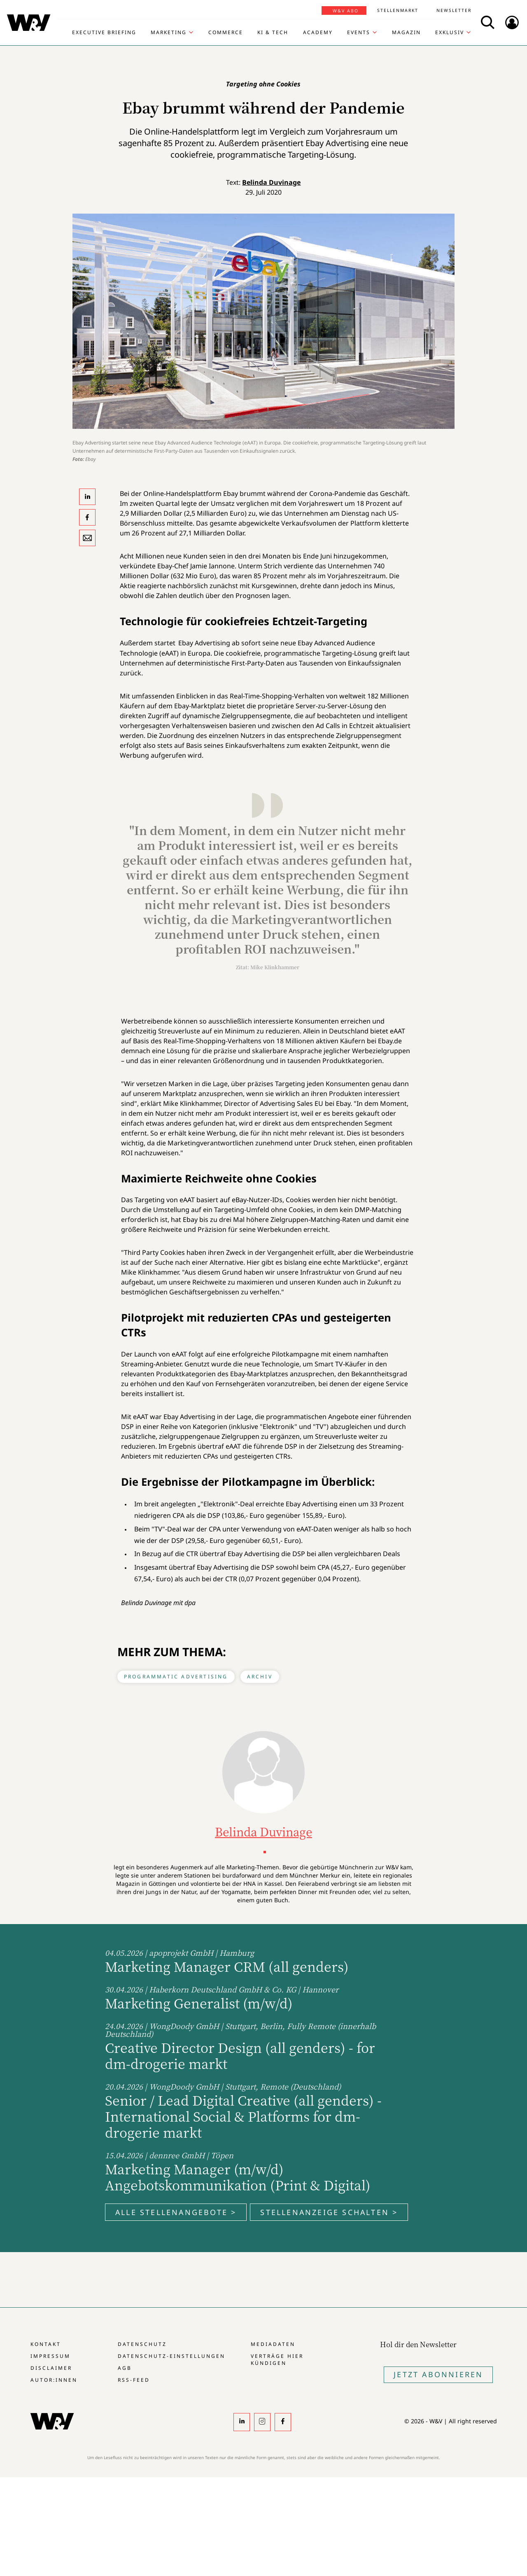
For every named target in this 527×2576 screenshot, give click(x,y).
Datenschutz (142, 2344)
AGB (125, 2367)
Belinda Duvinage (271, 182)
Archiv (260, 1676)
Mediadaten (273, 2344)
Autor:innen (53, 2379)
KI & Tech (272, 32)
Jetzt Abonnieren (438, 2374)
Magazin (406, 32)
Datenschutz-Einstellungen (171, 2356)
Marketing (169, 32)
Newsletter (453, 10)
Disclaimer (51, 2367)
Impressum (50, 2356)
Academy (318, 32)
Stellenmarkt (397, 10)
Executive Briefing (104, 32)
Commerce (225, 32)
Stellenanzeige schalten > (329, 2212)
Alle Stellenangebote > (175, 2212)
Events (358, 32)
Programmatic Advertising (176, 1676)
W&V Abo (346, 11)
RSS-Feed (134, 2379)
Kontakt (45, 2344)
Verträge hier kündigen (277, 2360)
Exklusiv (449, 32)
